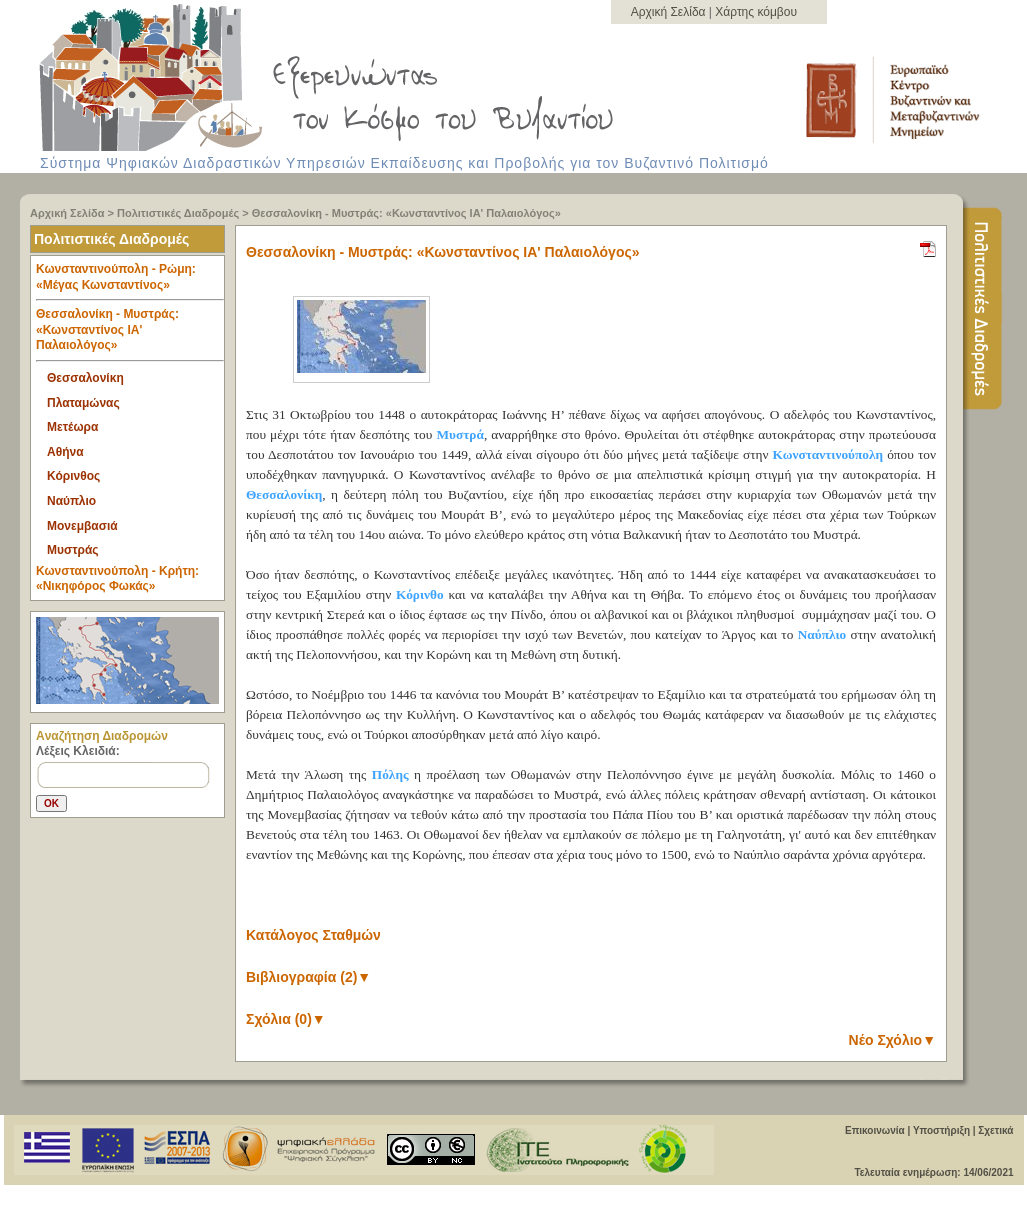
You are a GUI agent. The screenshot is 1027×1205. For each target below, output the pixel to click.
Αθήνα (65, 452)
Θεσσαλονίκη (85, 378)
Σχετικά (995, 1130)
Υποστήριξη (941, 1130)
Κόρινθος (73, 476)
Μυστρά (459, 434)
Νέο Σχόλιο (892, 1040)
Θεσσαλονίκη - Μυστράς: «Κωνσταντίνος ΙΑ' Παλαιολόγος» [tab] (130, 334)
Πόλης (390, 774)
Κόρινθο (420, 594)
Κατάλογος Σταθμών (313, 935)
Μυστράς (73, 550)
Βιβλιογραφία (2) (308, 977)
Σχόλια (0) (286, 1019)
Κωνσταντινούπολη (828, 454)
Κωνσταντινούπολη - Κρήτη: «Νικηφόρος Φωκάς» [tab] (117, 579)
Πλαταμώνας (83, 403)
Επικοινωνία (875, 1130)
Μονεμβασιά (82, 526)
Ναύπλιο (71, 501)
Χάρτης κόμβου (756, 12)
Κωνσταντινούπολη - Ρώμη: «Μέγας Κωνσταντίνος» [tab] (130, 281)
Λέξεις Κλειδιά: (78, 751)
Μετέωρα (72, 427)
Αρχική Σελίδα (670, 12)
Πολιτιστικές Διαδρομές (178, 213)
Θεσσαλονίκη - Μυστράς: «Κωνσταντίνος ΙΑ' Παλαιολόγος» (406, 213)
